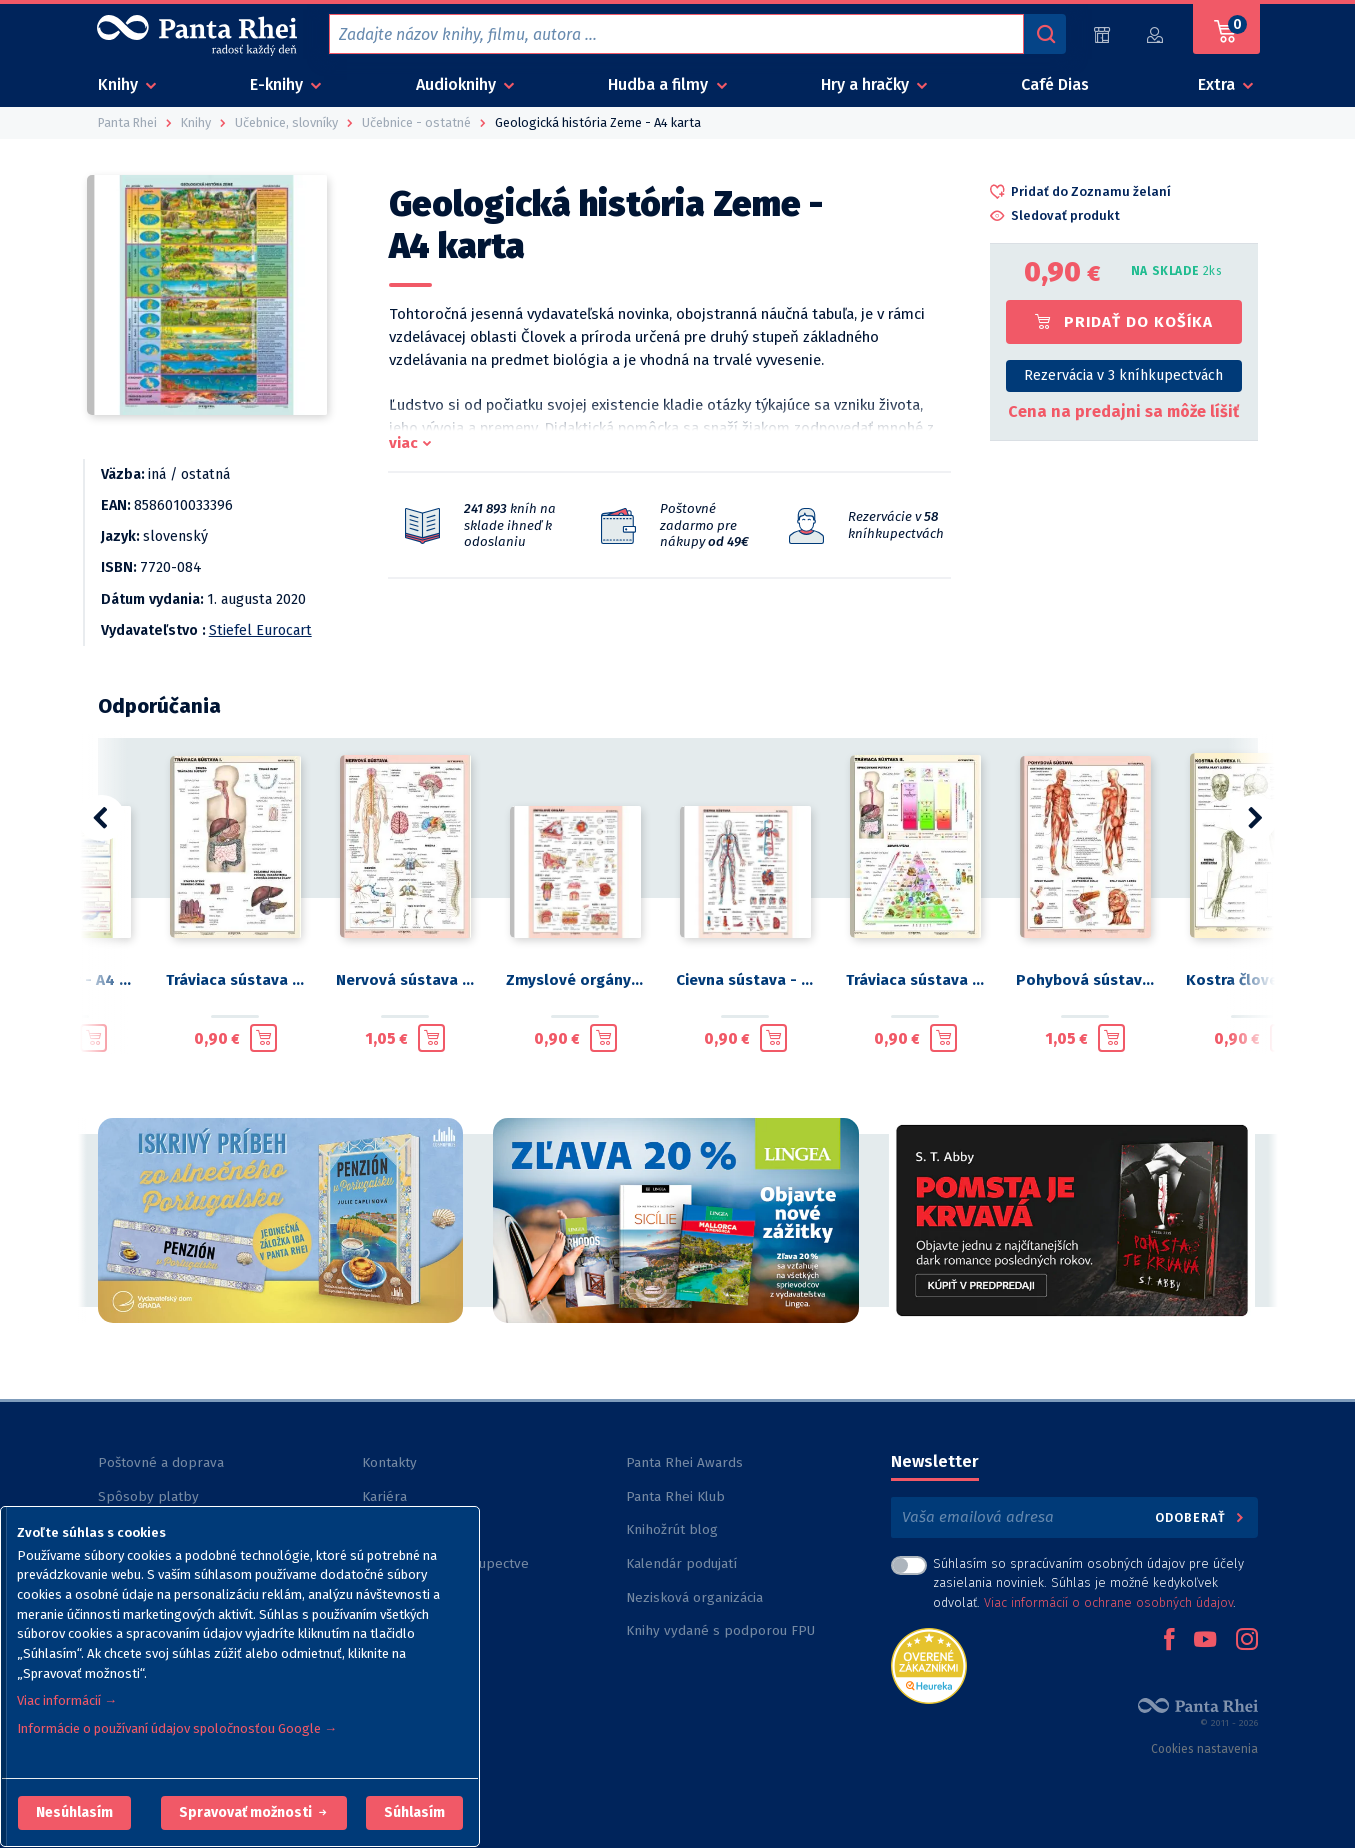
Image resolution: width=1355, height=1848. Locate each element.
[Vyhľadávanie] (1045, 34)
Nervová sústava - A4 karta (405, 980)
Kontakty (389, 1462)
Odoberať (1200, 1517)
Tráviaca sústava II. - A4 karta (915, 980)
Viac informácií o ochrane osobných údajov (1108, 1602)
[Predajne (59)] (1102, 34)
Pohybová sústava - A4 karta (1085, 980)
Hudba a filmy (660, 84)
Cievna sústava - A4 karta (745, 980)
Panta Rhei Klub (675, 1496)
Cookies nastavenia (1204, 1749)
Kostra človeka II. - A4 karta (1255, 980)
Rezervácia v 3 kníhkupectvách (1123, 375)
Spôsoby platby (148, 1496)
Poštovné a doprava (161, 1462)
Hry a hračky (867, 84)
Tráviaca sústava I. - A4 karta (235, 980)
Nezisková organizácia (694, 1597)
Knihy (120, 84)
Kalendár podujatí (681, 1563)
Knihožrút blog (672, 1529)
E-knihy (278, 84)
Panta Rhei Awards (684, 1462)
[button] (74, 1813)
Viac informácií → (67, 1700)
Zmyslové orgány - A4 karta (575, 980)
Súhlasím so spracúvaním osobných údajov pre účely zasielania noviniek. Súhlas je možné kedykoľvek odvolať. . (1088, 1582)
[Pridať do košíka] (93, 1038)
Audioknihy (458, 84)
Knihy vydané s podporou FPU (720, 1630)
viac (403, 443)
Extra (1218, 84)
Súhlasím (414, 1812)
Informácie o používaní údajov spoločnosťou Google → (177, 1728)
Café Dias (1055, 84)
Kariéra (384, 1496)
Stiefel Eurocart (260, 630)
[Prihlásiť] (1155, 34)
